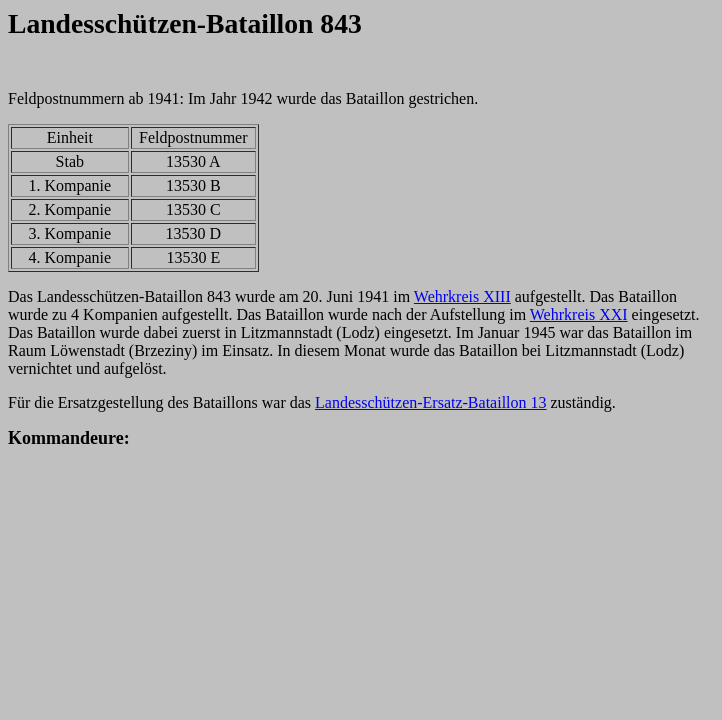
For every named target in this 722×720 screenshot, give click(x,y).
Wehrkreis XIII (462, 296)
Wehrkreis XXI (579, 314)
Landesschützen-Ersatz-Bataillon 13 (430, 402)
